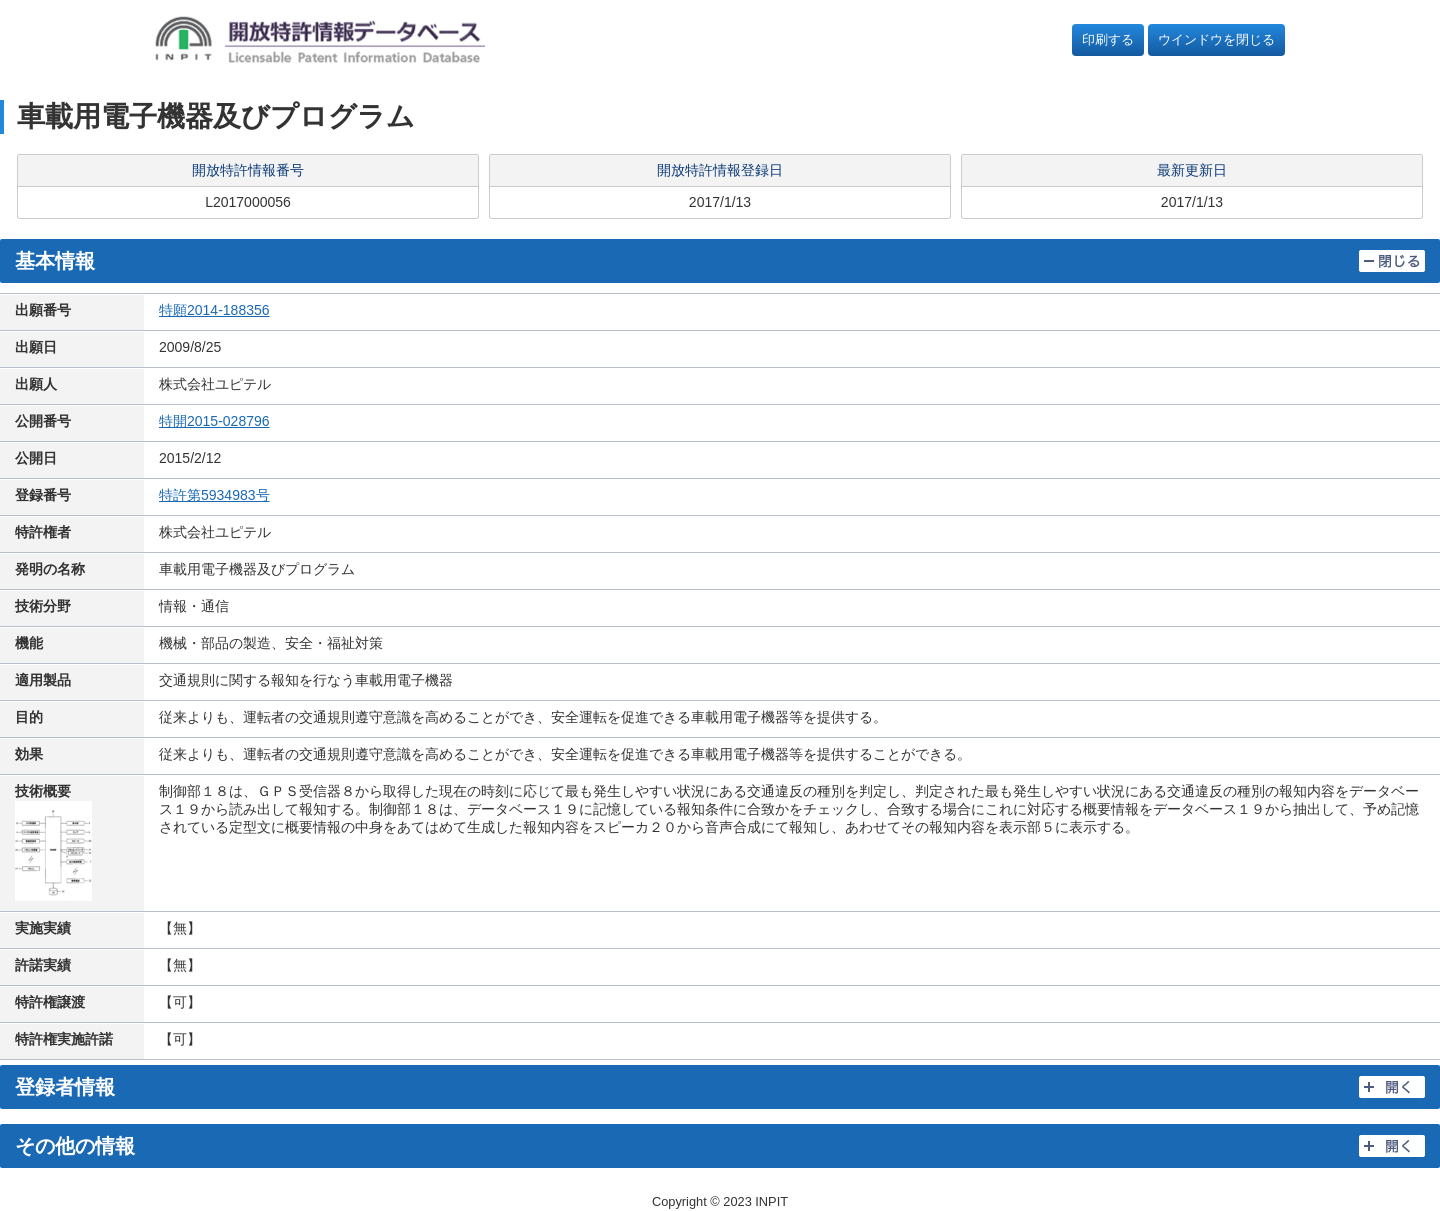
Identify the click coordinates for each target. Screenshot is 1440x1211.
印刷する (1108, 39)
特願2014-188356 (214, 310)
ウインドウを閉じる (1216, 39)
